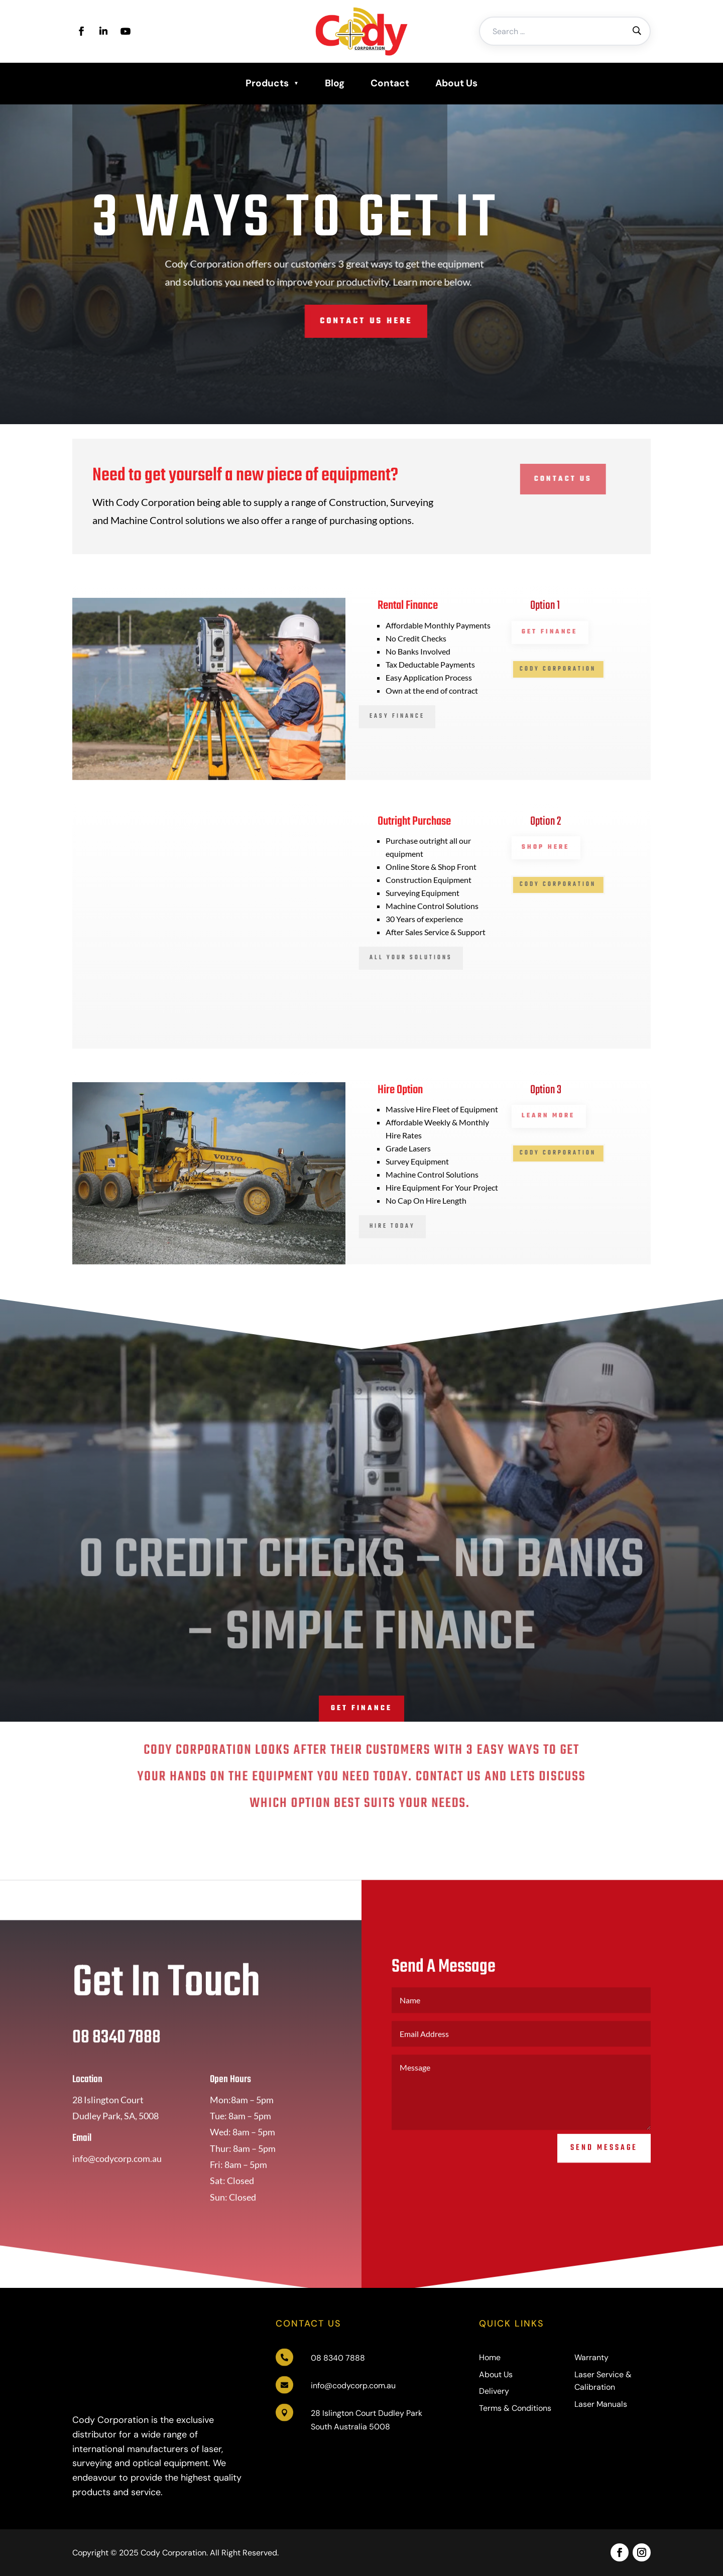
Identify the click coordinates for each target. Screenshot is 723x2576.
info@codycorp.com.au (353, 2385)
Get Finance (361, 1708)
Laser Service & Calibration (603, 2381)
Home (490, 2357)
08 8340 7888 (338, 2358)
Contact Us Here (303, 321)
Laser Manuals (600, 2404)
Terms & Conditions (515, 2408)
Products (267, 83)
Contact (390, 83)
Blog (334, 83)
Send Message (604, 2171)
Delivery (494, 2391)
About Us (456, 83)
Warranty (591, 2357)
